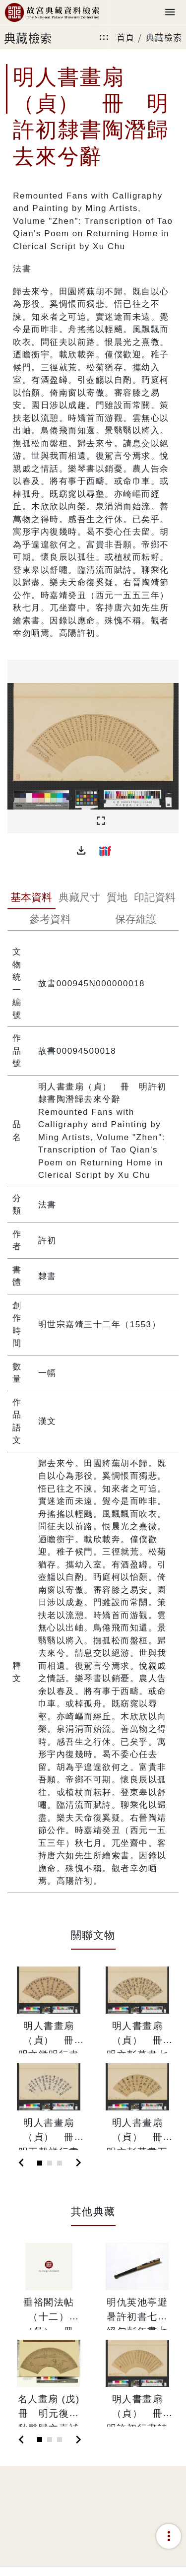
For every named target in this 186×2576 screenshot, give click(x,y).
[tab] (31, 898)
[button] (81, 851)
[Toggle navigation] (170, 12)
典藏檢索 (164, 37)
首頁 (126, 37)
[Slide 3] (59, 2163)
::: (104, 37)
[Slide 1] (39, 2163)
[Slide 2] (49, 2163)
